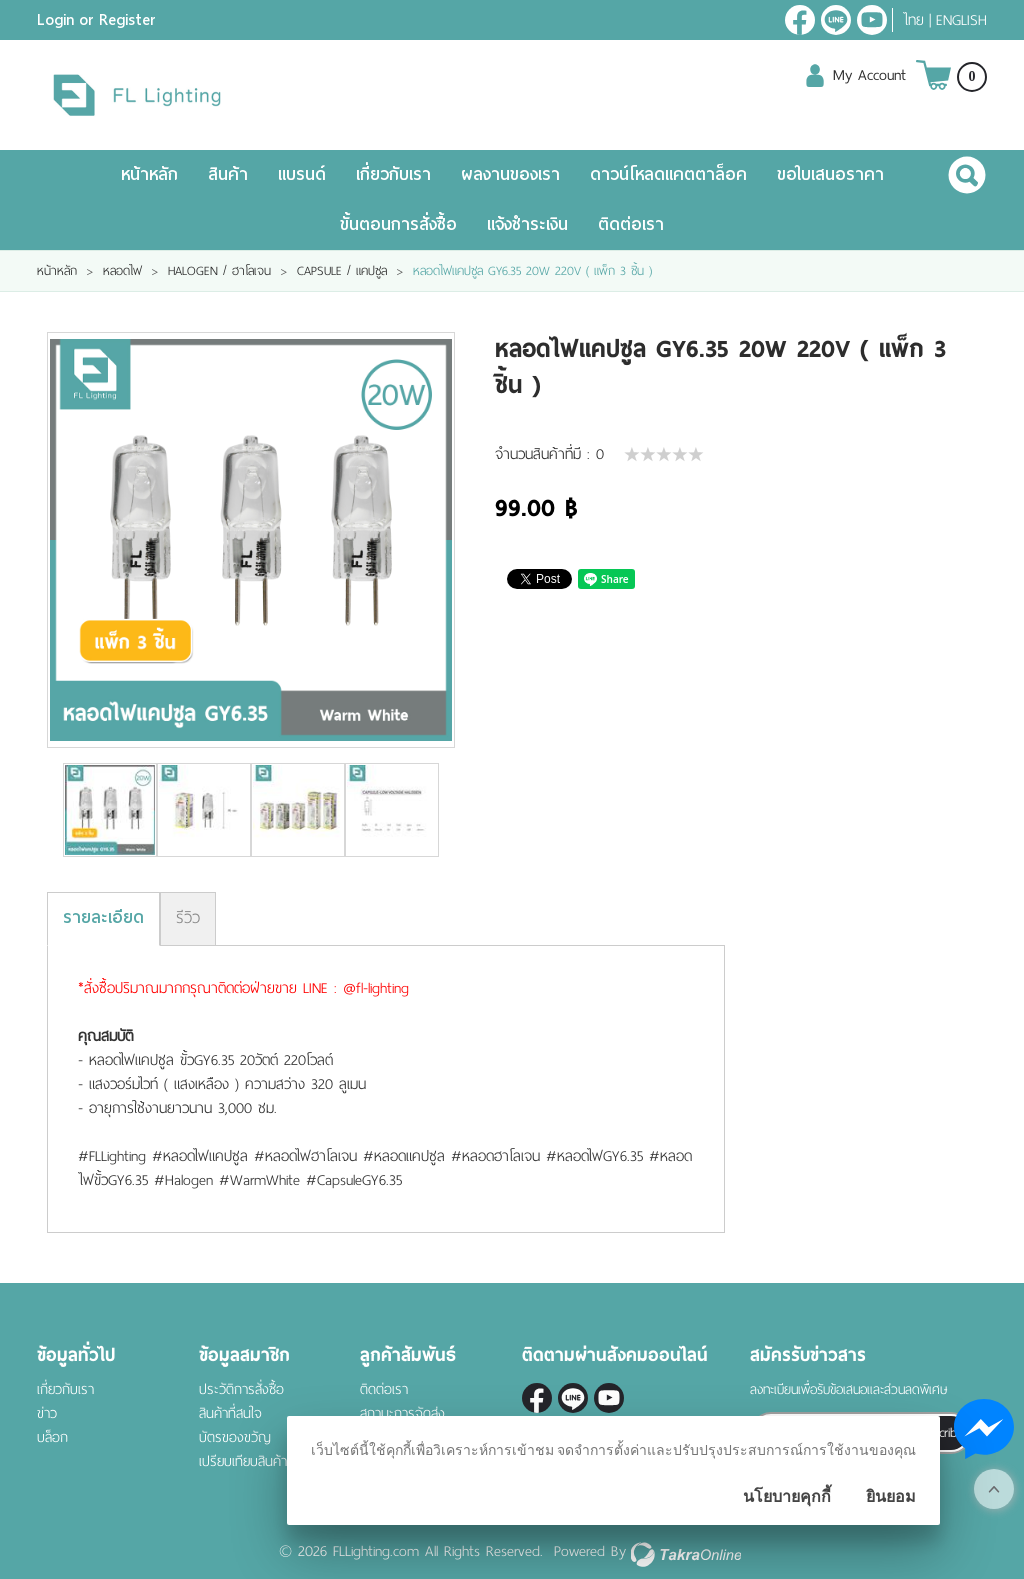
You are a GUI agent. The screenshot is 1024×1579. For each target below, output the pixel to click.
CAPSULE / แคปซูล (342, 271)
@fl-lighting (836, 20)
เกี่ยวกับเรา (393, 174)
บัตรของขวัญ (235, 1437)
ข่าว (47, 1413)
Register (127, 20)
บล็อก (52, 1437)
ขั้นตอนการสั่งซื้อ (398, 224)
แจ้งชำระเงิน (527, 224)
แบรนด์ (302, 174)
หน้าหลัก (149, 174)
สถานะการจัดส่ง (402, 1413)
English (961, 20)
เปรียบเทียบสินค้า (243, 1461)
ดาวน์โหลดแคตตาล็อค (668, 174)
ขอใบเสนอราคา (830, 174)
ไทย (913, 20)
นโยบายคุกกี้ (787, 1496)
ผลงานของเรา (510, 174)
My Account (869, 75)
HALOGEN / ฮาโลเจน (219, 271)
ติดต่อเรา (631, 224)
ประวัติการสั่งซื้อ (241, 1389)
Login (55, 20)
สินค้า (228, 174)
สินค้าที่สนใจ (230, 1413)
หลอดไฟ (122, 271)
